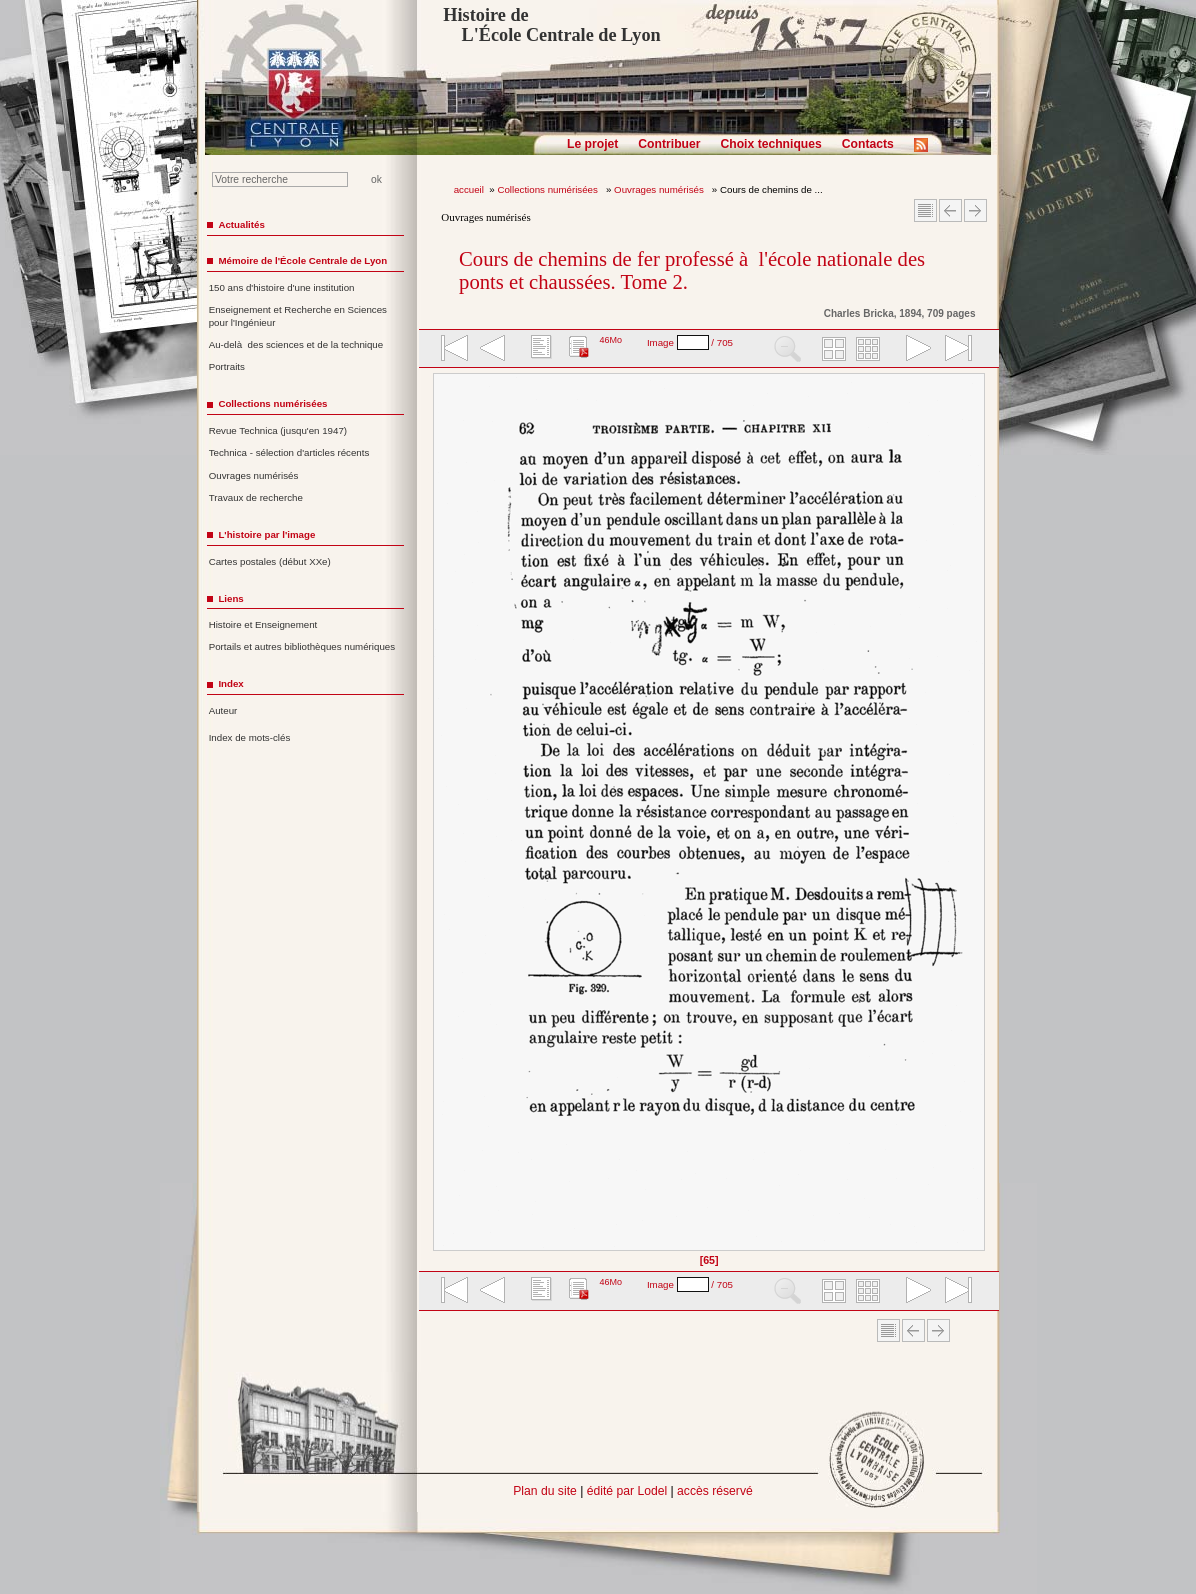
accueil (469, 189)
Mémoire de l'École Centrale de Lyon (302, 260)
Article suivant (975, 210)
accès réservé (715, 1491)
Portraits (227, 366)
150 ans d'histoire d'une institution (282, 287)
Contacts (868, 144)
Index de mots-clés (250, 737)
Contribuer (669, 144)
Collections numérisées (548, 189)
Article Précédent (950, 210)
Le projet (592, 144)
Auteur (223, 710)
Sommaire (925, 210)
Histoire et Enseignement (263, 624)
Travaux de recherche (256, 497)
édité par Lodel (627, 1491)
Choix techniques (770, 144)
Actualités (241, 224)
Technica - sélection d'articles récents (289, 452)
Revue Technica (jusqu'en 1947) (278, 430)
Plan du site (545, 1491)
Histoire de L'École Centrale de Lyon (551, 25)
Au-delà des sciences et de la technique (296, 344)
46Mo (610, 340)
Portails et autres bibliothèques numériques (302, 646)
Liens (230, 598)
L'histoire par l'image (266, 534)
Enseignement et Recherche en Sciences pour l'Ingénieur (298, 316)
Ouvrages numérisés (660, 189)
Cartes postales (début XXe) (270, 561)
